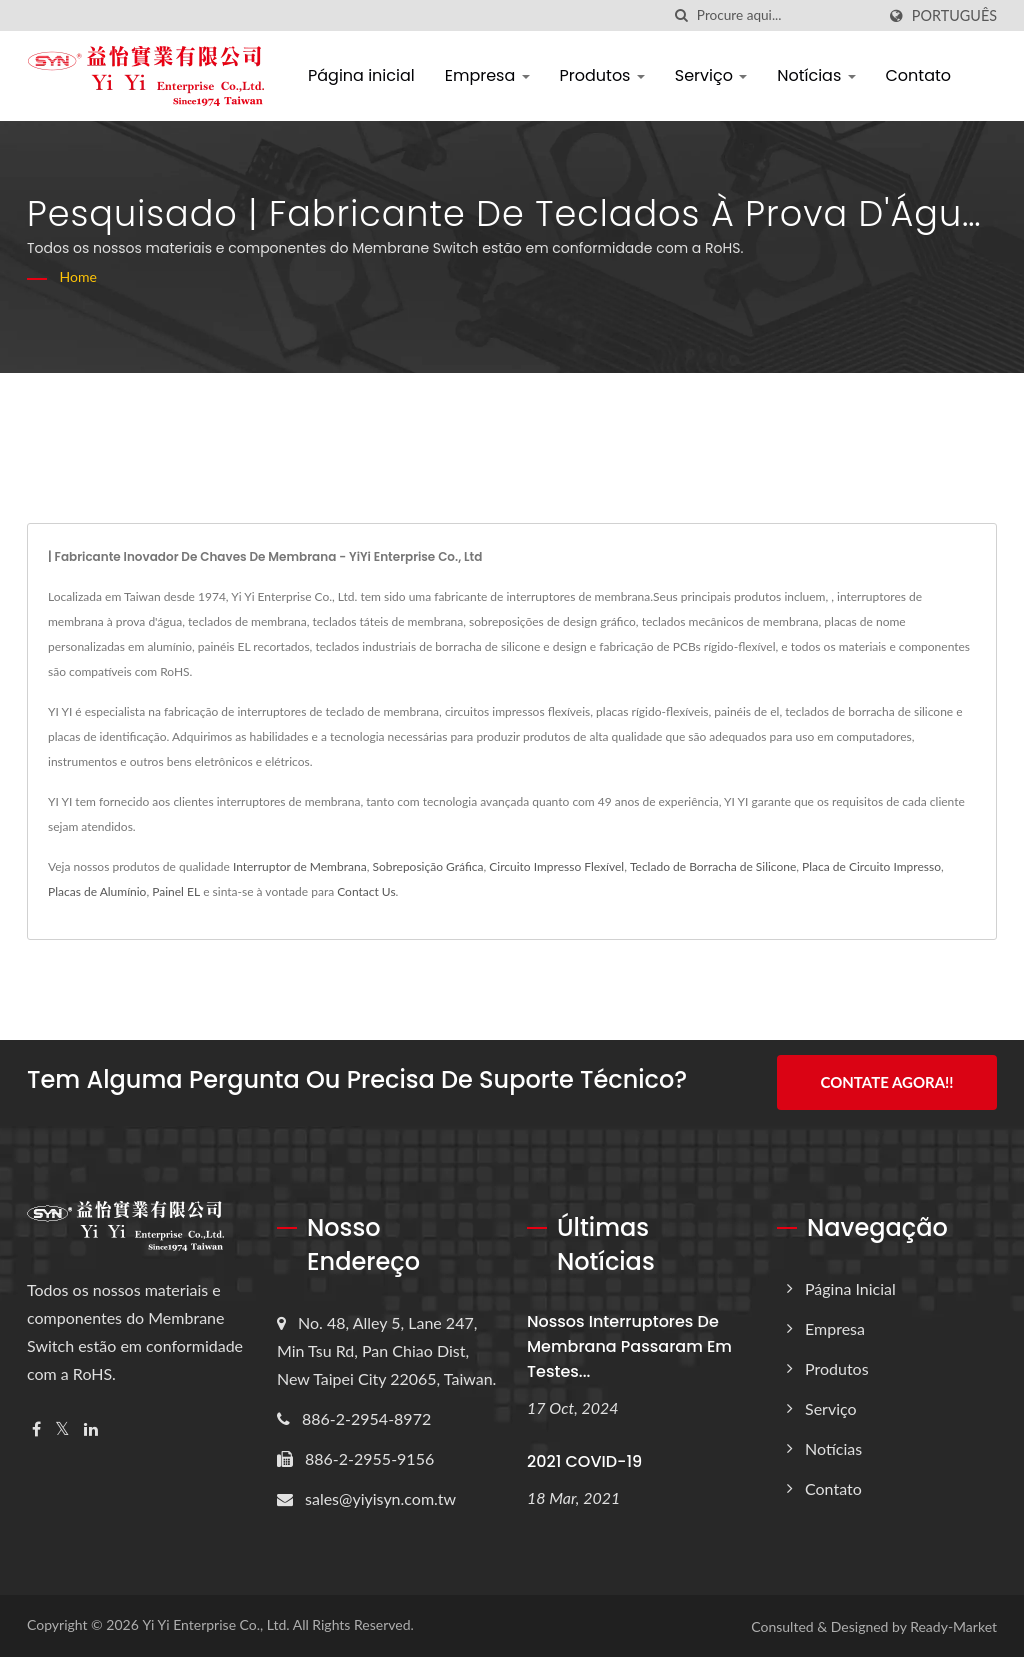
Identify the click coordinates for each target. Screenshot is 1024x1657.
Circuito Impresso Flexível (556, 866)
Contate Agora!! (886, 1082)
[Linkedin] (91, 1428)
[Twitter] (62, 1428)
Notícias (816, 75)
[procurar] (682, 15)
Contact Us (366, 891)
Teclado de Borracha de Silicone (713, 866)
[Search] (786, 15)
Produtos (602, 75)
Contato (919, 75)
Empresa (487, 75)
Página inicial (361, 75)
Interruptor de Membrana (300, 866)
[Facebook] (36, 1428)
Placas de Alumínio (97, 891)
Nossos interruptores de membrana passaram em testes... (629, 1345)
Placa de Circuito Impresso (871, 866)
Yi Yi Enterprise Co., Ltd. (215, 1623)
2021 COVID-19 (584, 1460)
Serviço (711, 75)
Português (954, 16)
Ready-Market (953, 1625)
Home (78, 276)
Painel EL (176, 891)
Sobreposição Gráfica (427, 866)
